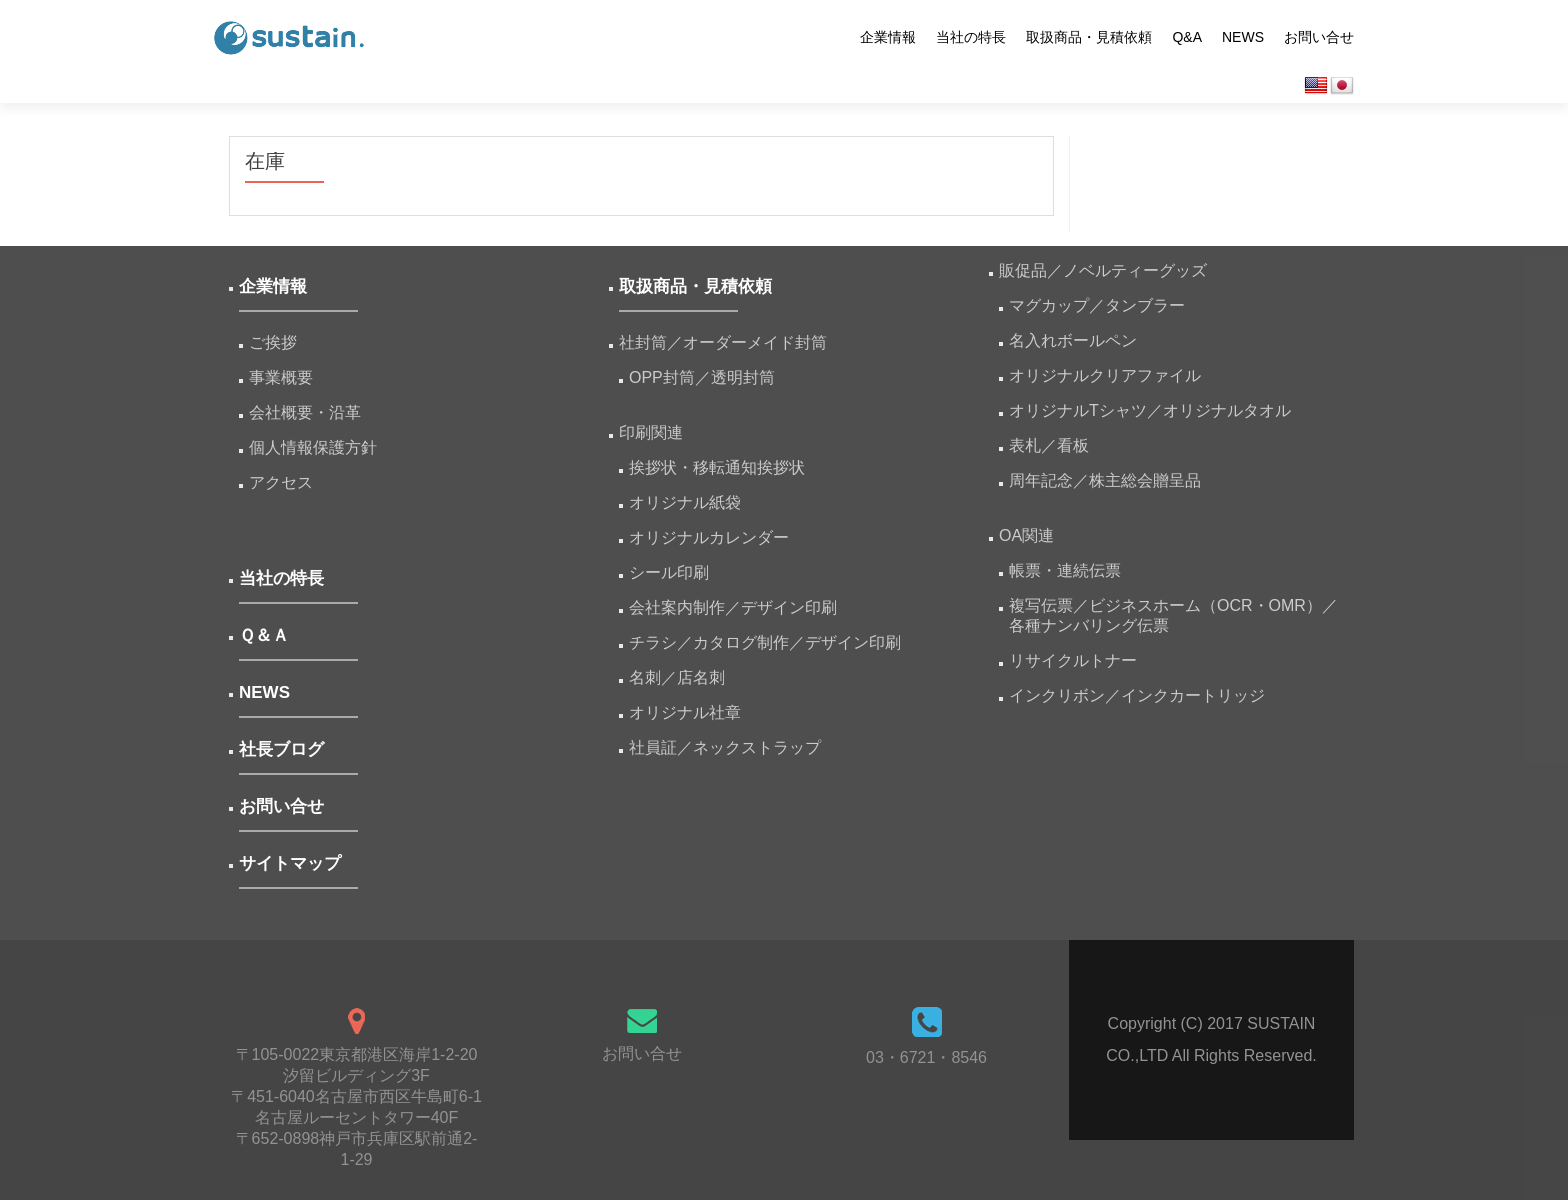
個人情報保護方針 (313, 447)
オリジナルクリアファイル (1105, 375)
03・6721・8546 (926, 1057)
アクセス (281, 482)
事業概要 (281, 377)
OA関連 (1026, 535)
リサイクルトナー (1073, 660)
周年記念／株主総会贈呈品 (1105, 480)
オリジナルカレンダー (709, 537)
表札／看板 (1049, 445)
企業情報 (888, 37)
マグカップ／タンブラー (1097, 305)
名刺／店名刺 (677, 677)
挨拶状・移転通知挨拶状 (717, 467)
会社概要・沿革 (305, 412)
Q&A (1187, 37)
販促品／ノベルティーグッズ (1103, 270)
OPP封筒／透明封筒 (702, 377)
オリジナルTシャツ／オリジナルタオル (1150, 410)
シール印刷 (669, 572)
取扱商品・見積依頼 (1089, 37)
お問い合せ (1319, 37)
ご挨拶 (273, 342)
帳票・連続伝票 (1073, 570)
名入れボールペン (1073, 340)
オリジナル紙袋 (685, 502)
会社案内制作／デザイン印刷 (733, 607)
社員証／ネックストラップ (725, 747)
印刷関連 (651, 432)
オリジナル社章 (685, 712)
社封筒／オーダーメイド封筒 (723, 342)
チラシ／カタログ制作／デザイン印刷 (765, 642)
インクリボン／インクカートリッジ (1137, 695)
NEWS (1243, 37)
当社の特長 (971, 37)
